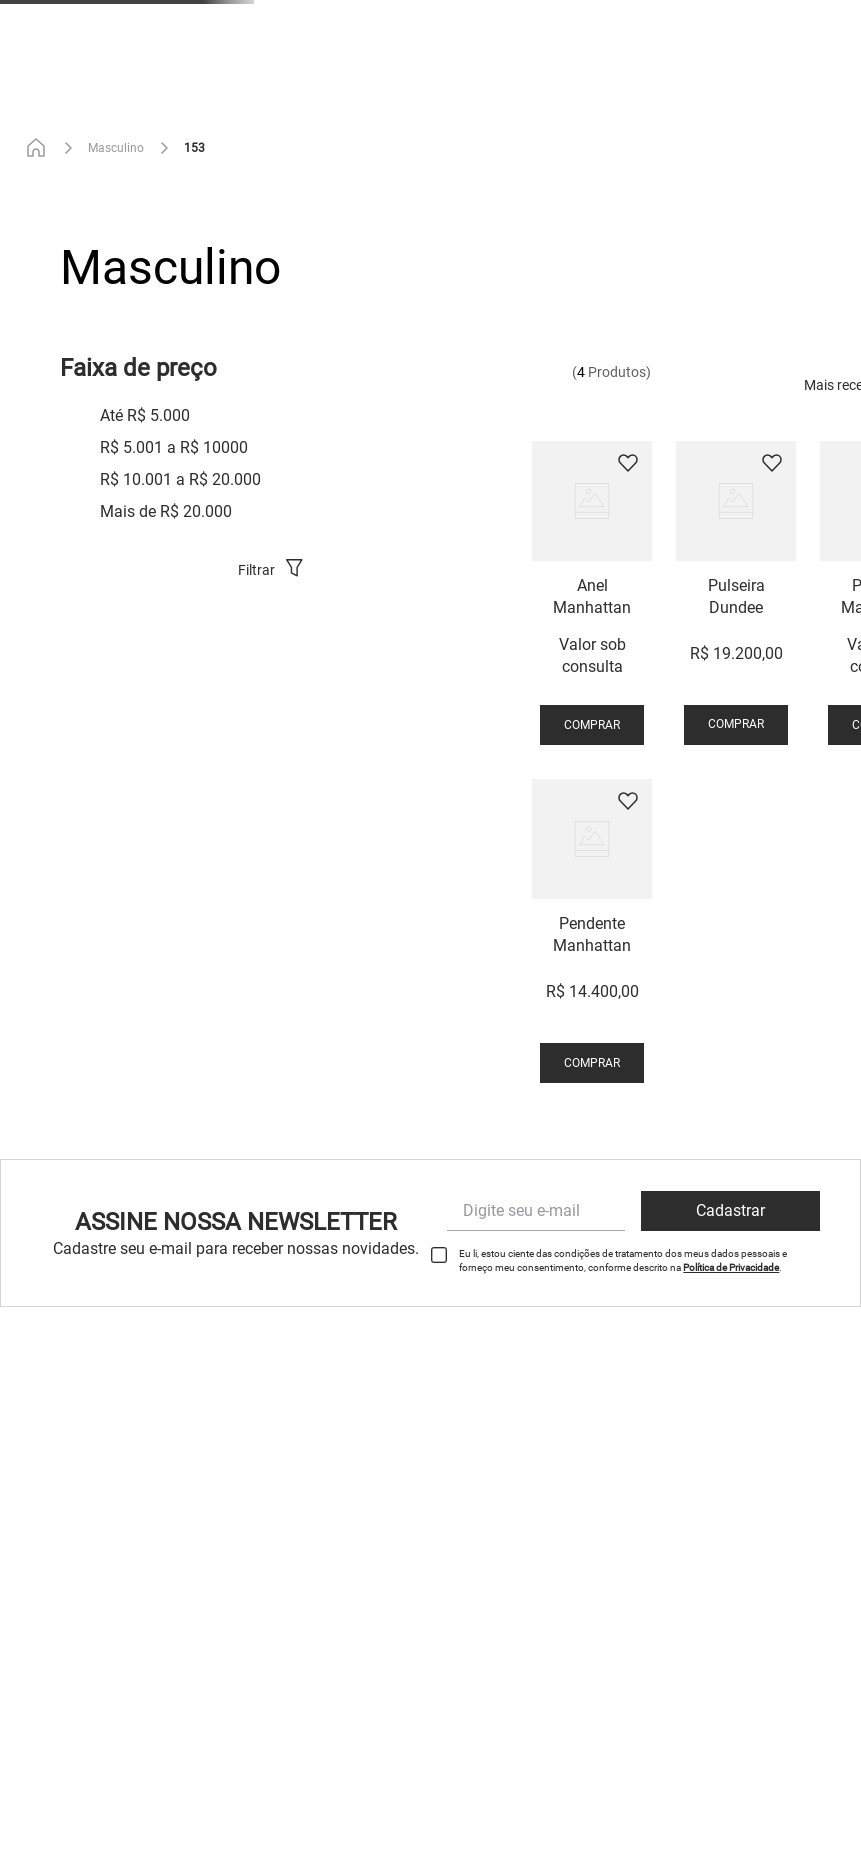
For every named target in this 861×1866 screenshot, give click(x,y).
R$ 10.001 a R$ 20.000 (180, 479)
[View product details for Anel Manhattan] (592, 596)
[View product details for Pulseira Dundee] (736, 596)
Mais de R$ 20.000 (166, 511)
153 (194, 148)
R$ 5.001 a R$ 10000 (174, 447)
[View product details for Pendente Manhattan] (592, 934)
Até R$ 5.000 (145, 415)
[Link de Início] (40, 148)
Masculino (116, 148)
